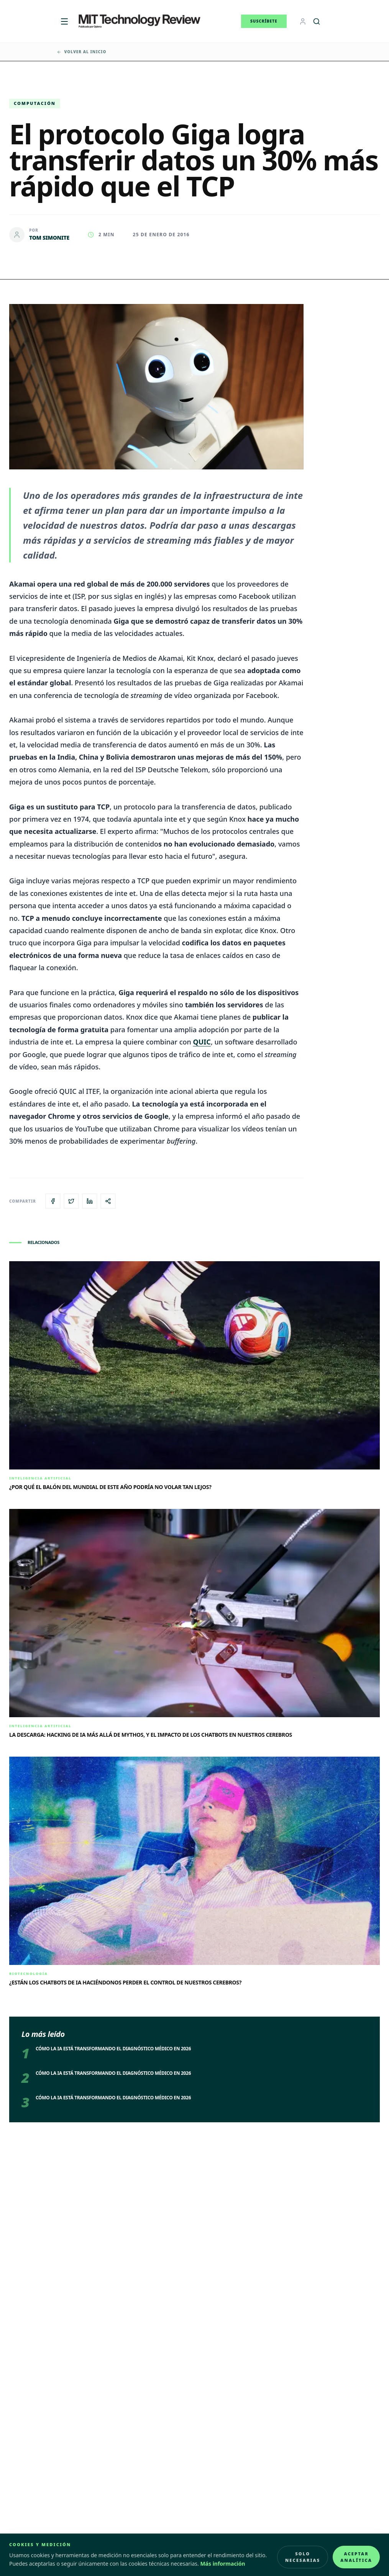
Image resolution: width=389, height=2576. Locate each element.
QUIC (201, 1041)
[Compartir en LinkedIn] (89, 1201)
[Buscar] (316, 21)
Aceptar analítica (356, 2557)
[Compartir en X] (71, 1201)
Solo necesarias (302, 2557)
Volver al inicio (82, 51)
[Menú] (64, 21)
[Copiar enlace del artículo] (108, 1201)
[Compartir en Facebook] (53, 1201)
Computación (35, 103)
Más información (222, 2563)
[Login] (303, 21)
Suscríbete (263, 21)
